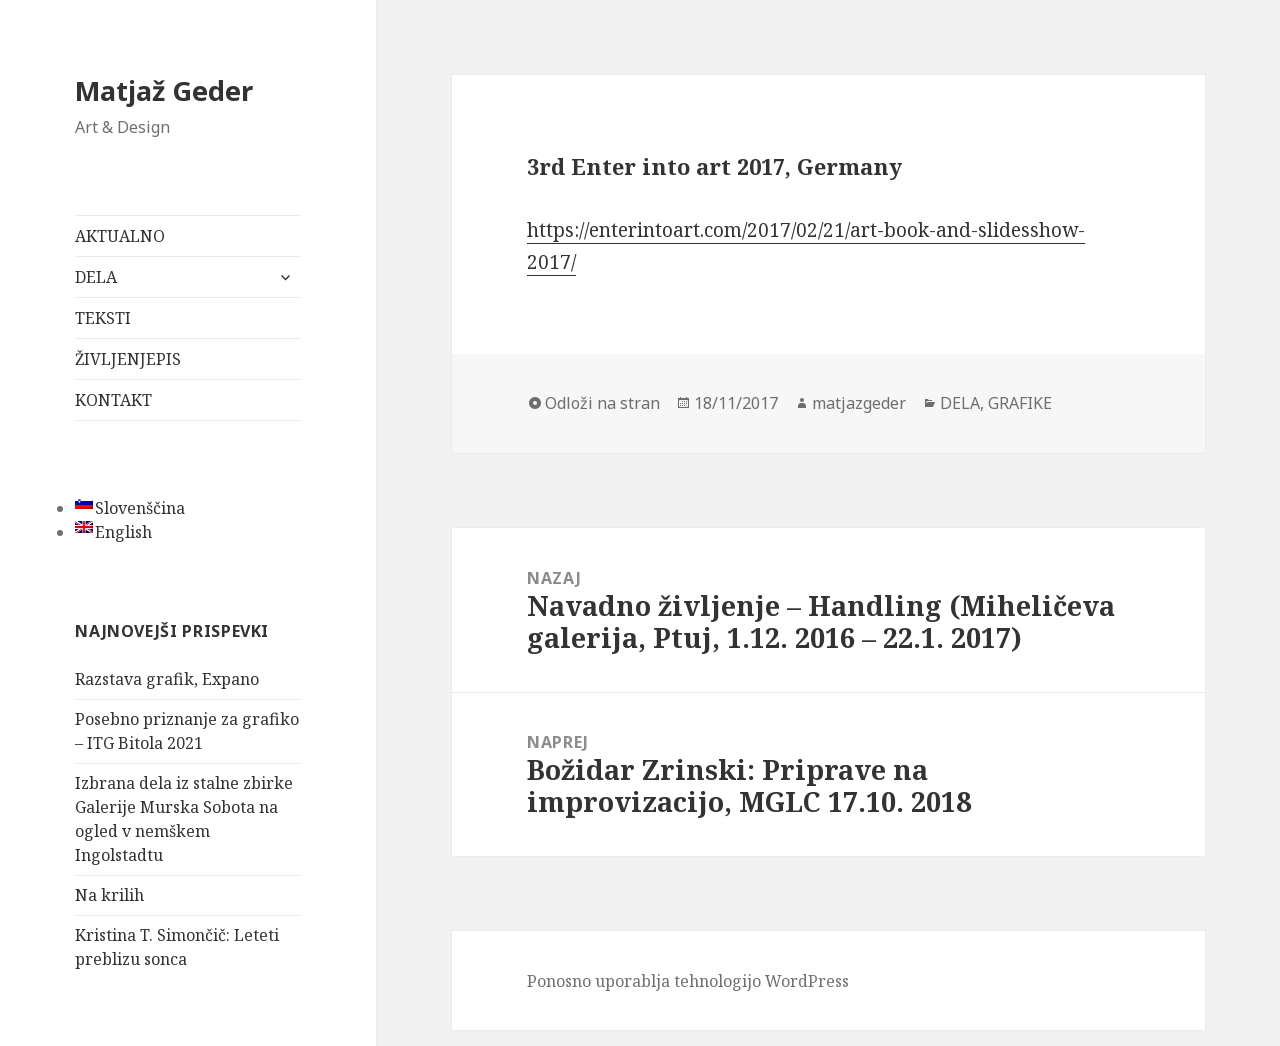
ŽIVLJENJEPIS (128, 359)
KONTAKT (113, 400)
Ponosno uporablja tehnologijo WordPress (688, 981)
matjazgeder (859, 403)
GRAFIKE (1020, 403)
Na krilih (109, 895)
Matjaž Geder (164, 90)
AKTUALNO (120, 236)
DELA (96, 277)
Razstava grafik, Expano (167, 679)
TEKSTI (103, 318)
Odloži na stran (602, 403)
